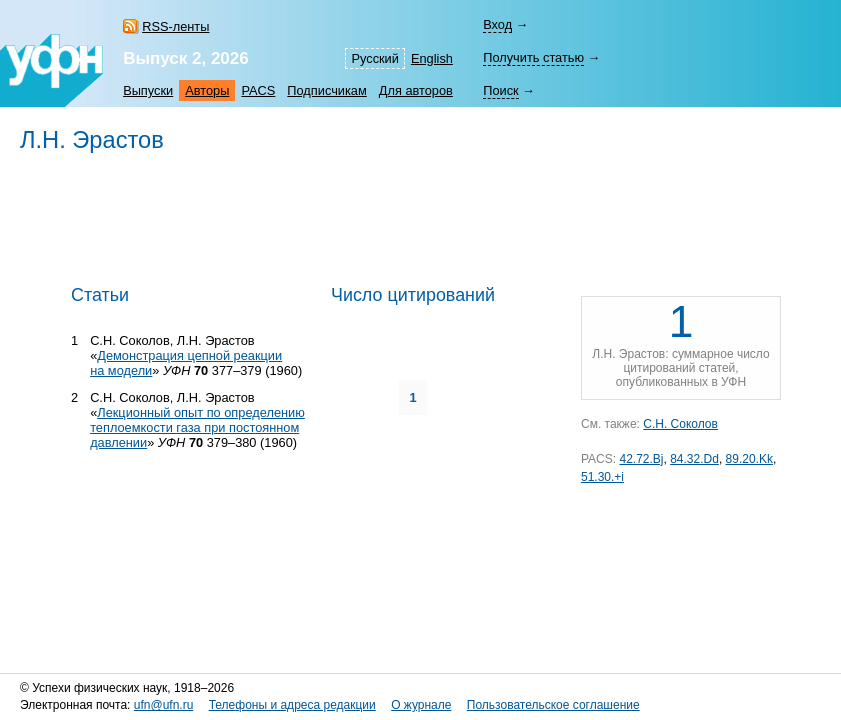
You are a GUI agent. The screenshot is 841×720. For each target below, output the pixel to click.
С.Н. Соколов (680, 424)
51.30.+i (602, 477)
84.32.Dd (694, 459)
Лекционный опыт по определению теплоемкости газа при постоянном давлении (197, 427)
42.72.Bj (641, 459)
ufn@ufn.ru (164, 705)
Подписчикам (326, 90)
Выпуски (148, 90)
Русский (374, 58)
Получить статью (533, 57)
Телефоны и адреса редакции (292, 705)
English (432, 58)
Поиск (500, 90)
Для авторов (416, 90)
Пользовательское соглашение (553, 705)
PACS (258, 90)
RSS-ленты (175, 26)
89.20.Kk (749, 459)
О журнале (421, 705)
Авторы (207, 90)
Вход (497, 24)
